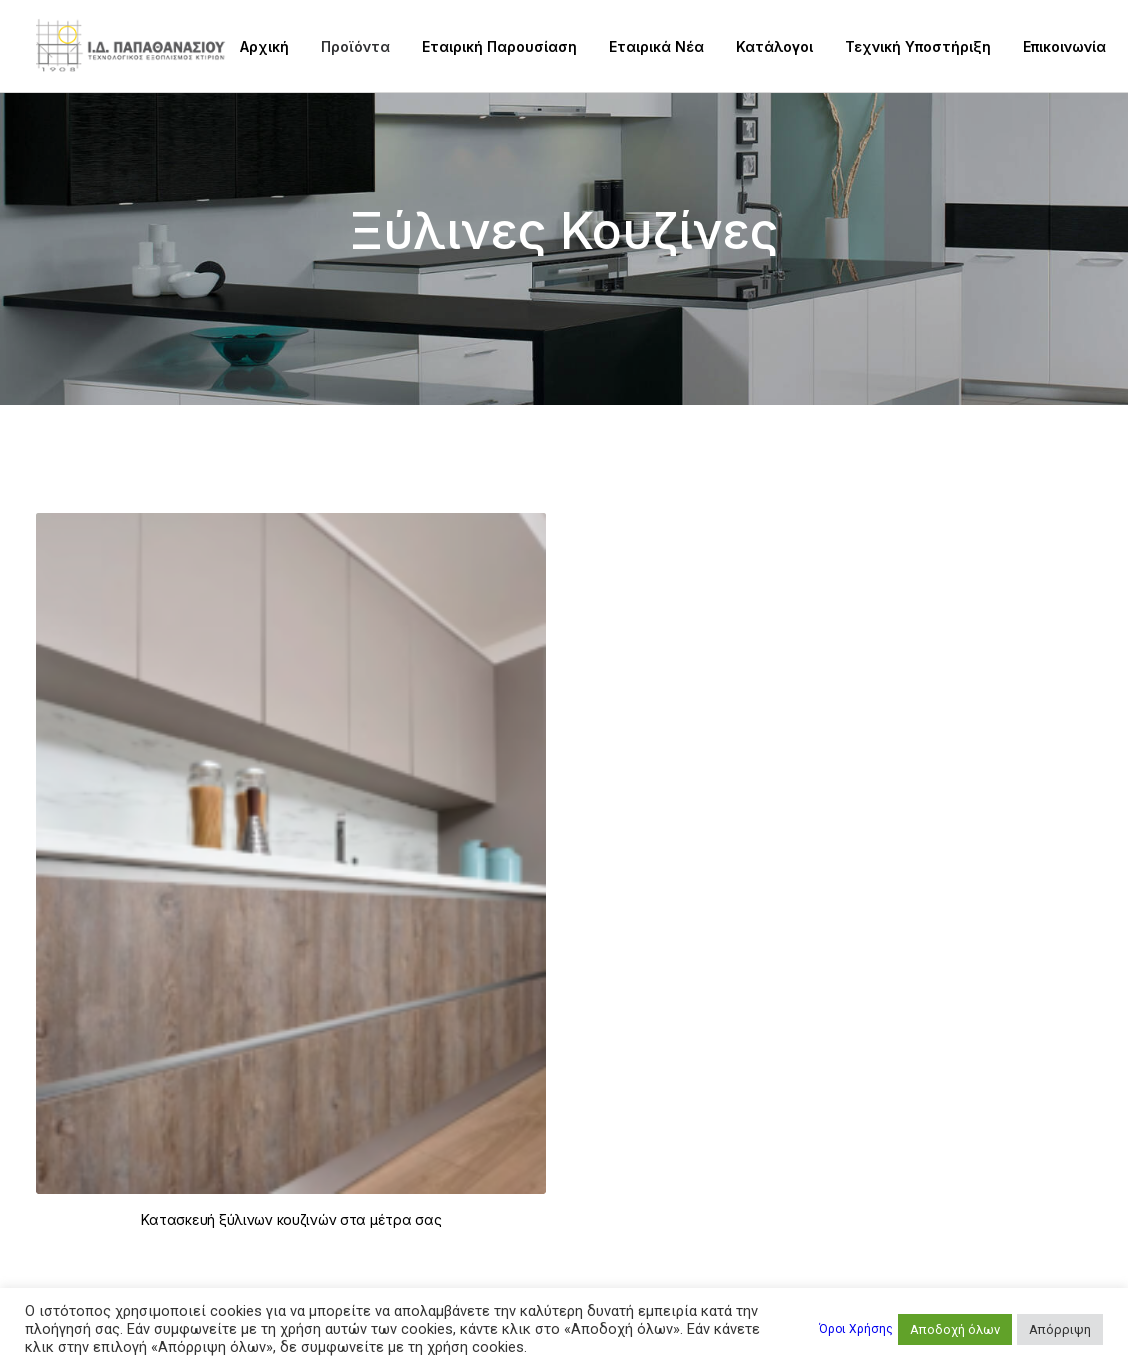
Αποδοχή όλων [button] (955, 1329)
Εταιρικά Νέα (656, 46)
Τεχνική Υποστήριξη (918, 46)
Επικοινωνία (1064, 46)
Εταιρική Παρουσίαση (499, 46)
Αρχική (264, 46)
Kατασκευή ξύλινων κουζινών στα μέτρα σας (291, 1219)
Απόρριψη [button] (1060, 1329)
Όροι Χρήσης (856, 1329)
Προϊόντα (355, 46)
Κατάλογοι (774, 46)
